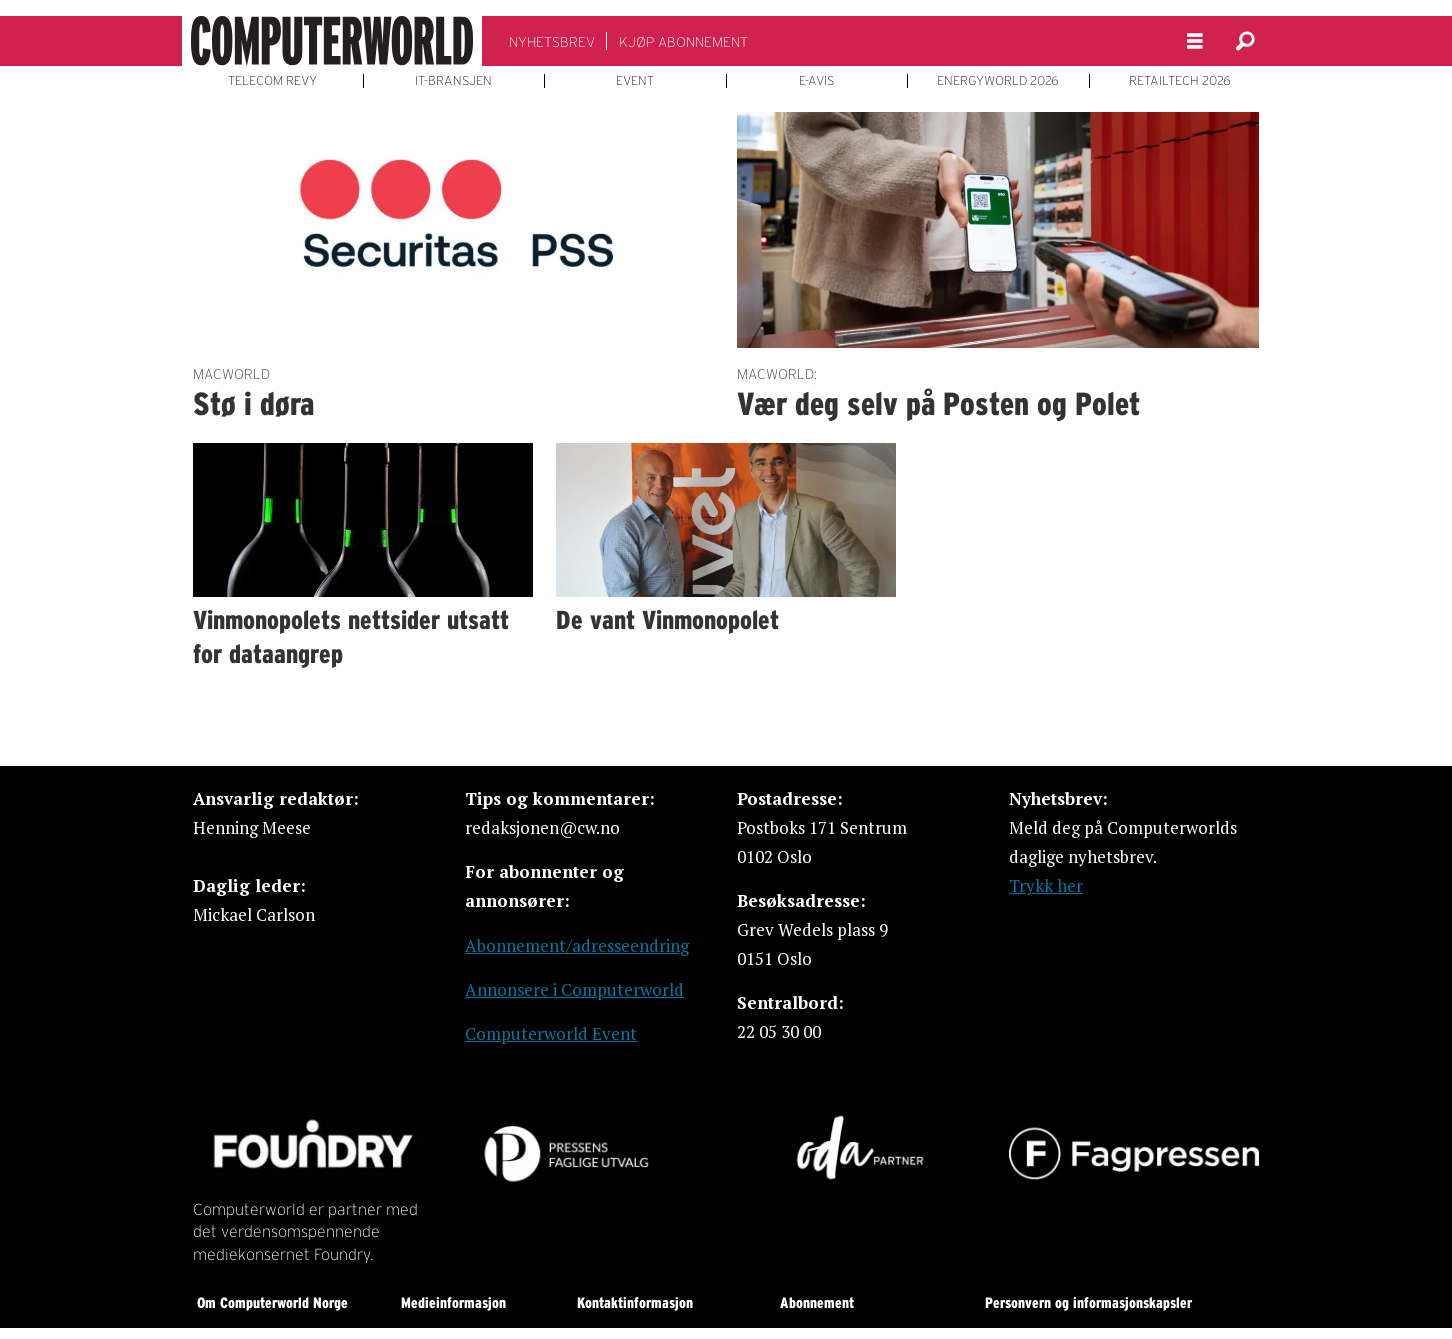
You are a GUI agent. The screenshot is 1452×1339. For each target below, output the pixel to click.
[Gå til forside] (332, 41)
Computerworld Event (551, 1033)
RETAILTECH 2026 (1180, 81)
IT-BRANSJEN (453, 81)
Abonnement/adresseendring (577, 945)
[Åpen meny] (1195, 41)
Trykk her (1046, 885)
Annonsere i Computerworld (574, 989)
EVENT (635, 81)
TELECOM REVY (272, 81)
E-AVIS (816, 81)
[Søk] (1245, 41)
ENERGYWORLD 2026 (998, 81)
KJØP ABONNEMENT (683, 42)
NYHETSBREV (552, 42)
